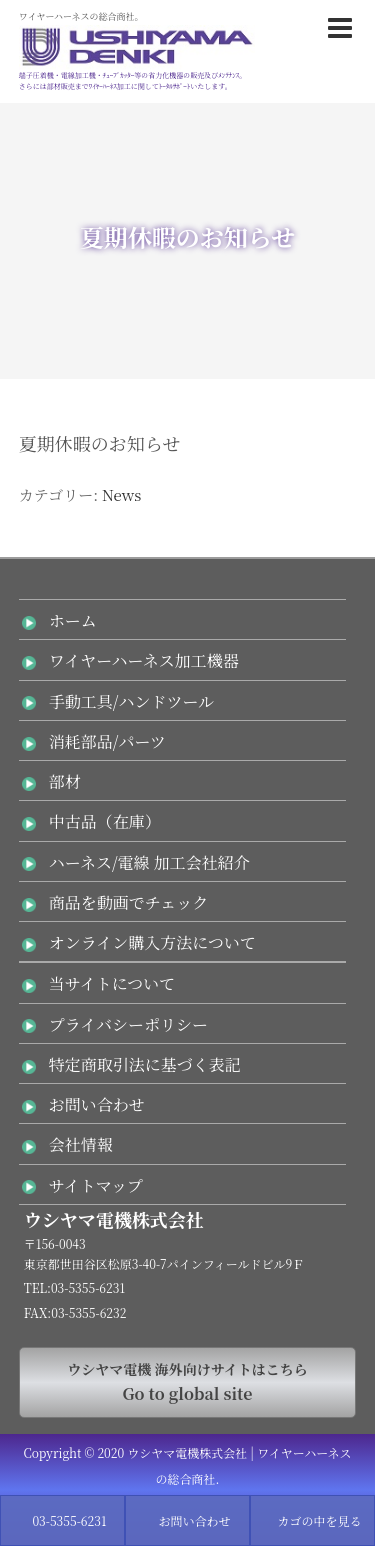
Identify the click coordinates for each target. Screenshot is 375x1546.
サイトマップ (96, 1185)
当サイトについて (112, 983)
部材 (65, 781)
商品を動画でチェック (129, 902)
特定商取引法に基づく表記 (145, 1064)
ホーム (73, 620)
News (121, 494)
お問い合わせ (97, 1104)
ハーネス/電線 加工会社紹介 (149, 862)
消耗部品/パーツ (107, 741)
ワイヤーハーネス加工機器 (144, 660)
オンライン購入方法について (152, 942)
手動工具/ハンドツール (131, 701)
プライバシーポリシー (128, 1024)
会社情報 (81, 1144)
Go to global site (188, 1381)
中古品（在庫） (105, 821)
